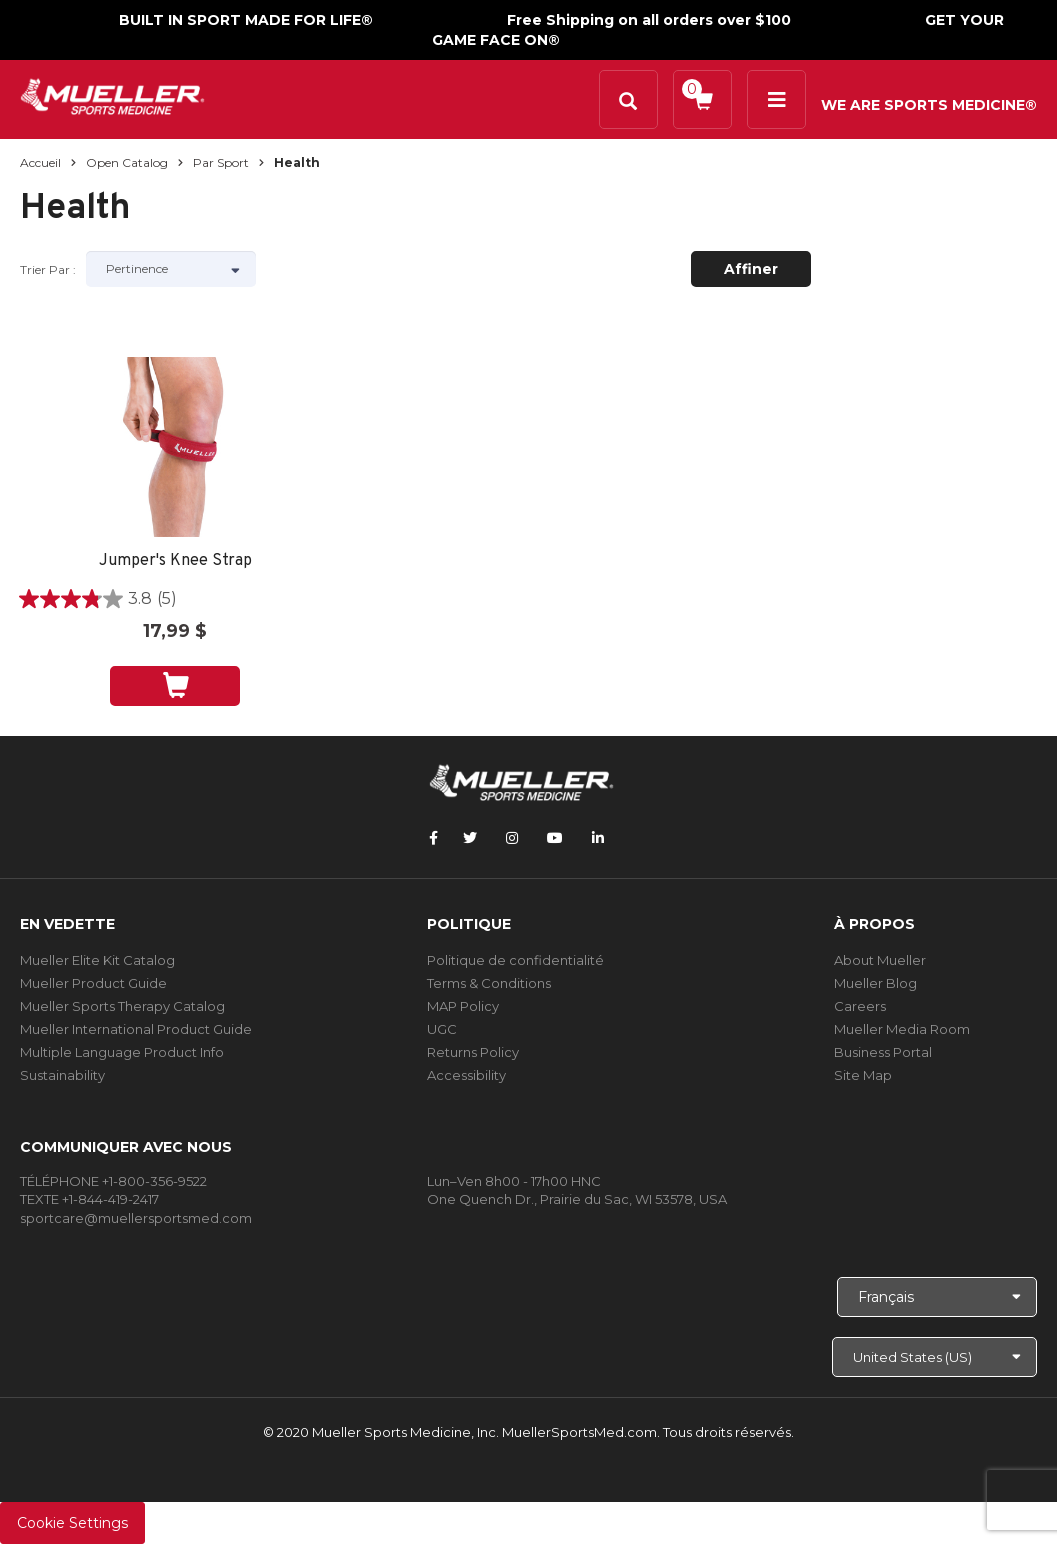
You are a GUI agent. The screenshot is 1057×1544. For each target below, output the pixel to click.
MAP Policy (463, 1006)
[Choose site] (934, 1357)
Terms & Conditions (489, 983)
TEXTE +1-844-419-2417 (89, 1199)
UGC (442, 1029)
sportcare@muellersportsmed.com (136, 1218)
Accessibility (466, 1075)
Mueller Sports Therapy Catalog (122, 1006)
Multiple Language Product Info (122, 1052)
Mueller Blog (875, 983)
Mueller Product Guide (93, 983)
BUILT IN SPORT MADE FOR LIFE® (246, 20)
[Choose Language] (937, 1297)
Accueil (40, 162)
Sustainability (62, 1075)
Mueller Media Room (902, 1029)
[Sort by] (171, 269)
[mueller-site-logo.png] (112, 94)
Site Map (863, 1075)
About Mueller (880, 960)
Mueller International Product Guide (136, 1029)
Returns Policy (473, 1052)
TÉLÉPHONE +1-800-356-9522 (113, 1181)
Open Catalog (127, 162)
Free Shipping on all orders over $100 (649, 20)
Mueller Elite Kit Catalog (97, 960)
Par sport (221, 162)
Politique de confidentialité (515, 960)
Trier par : (48, 269)
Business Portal (883, 1052)
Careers (860, 1006)
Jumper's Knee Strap (175, 561)
